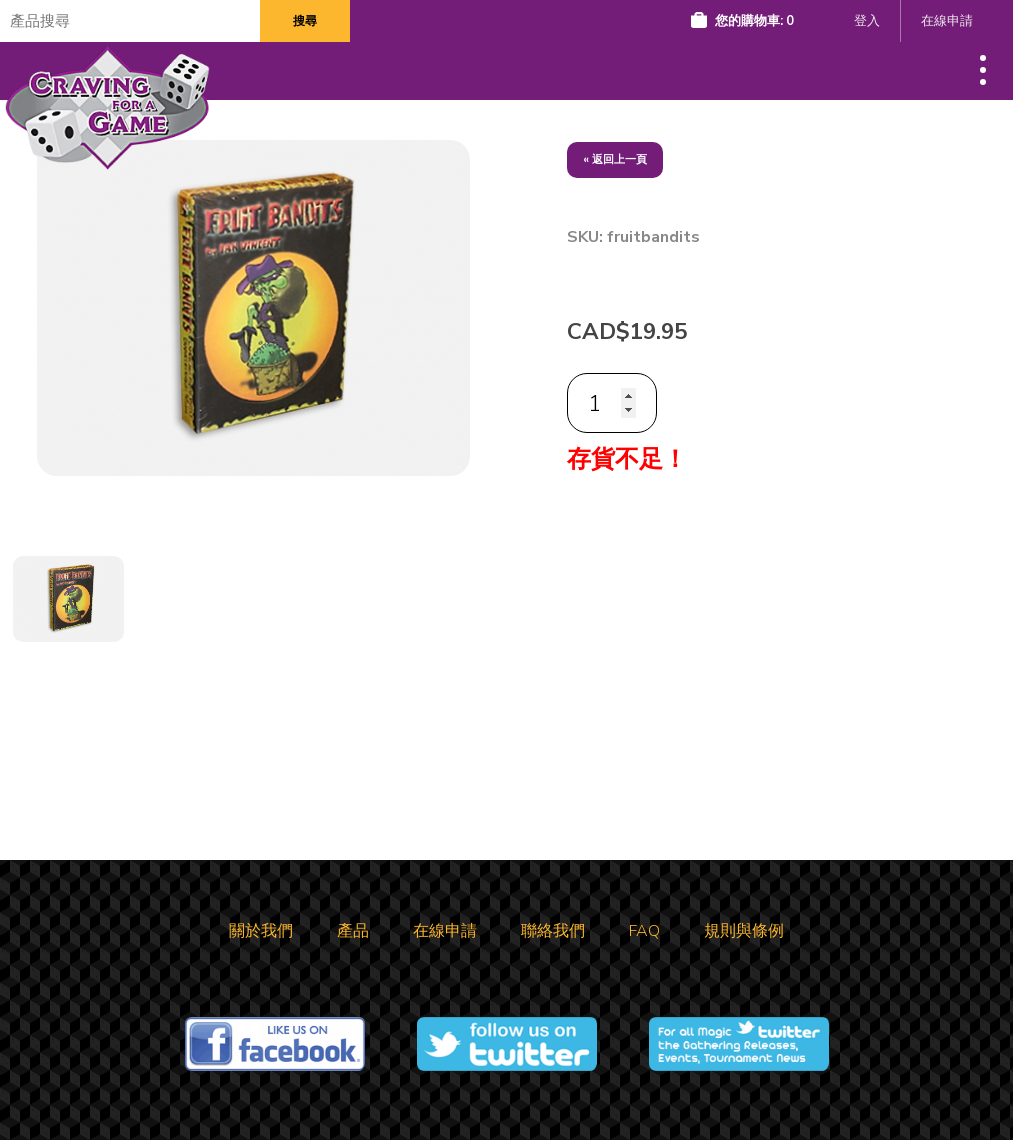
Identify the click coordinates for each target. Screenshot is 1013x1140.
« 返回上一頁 (615, 159)
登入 (867, 21)
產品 (353, 931)
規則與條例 (744, 931)
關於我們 (261, 931)
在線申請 (947, 21)
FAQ (644, 931)
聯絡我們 (553, 931)
